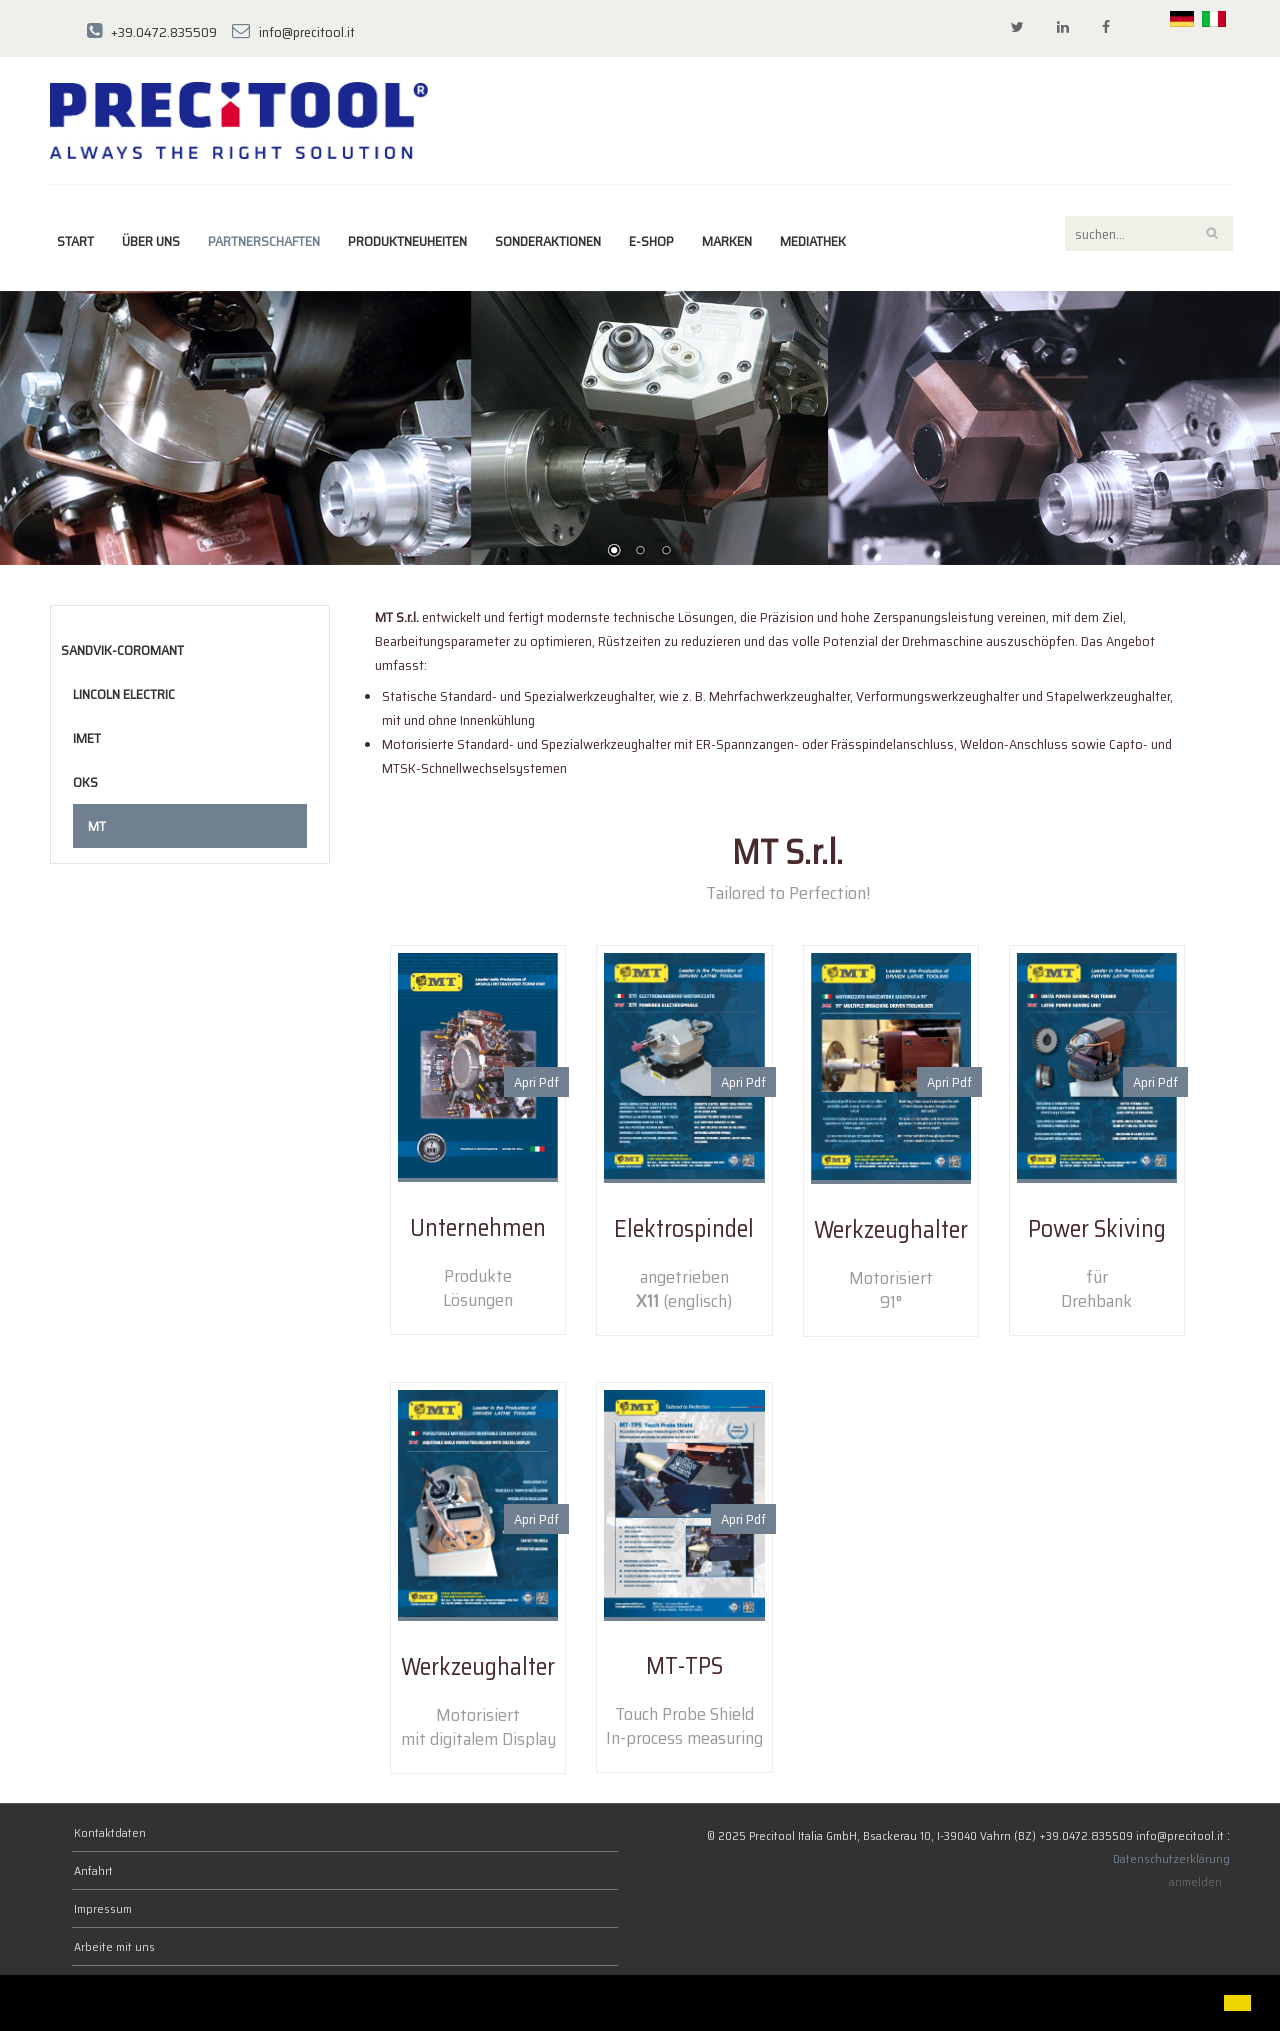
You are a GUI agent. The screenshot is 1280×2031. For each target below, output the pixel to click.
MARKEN (727, 241)
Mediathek (813, 241)
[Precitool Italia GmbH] (239, 119)
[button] (32, 2005)
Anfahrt (93, 1870)
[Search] (1149, 233)
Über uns (151, 241)
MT (97, 826)
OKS (85, 782)
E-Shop (651, 241)
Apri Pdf (536, 1082)
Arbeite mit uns (114, 1946)
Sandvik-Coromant (122, 650)
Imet (87, 738)
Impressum (103, 1908)
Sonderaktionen (548, 241)
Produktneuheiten (407, 241)
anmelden (1195, 1881)
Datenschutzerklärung (1171, 1858)
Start (75, 241)
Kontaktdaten (110, 1832)
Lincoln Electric (124, 694)
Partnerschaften (264, 241)
